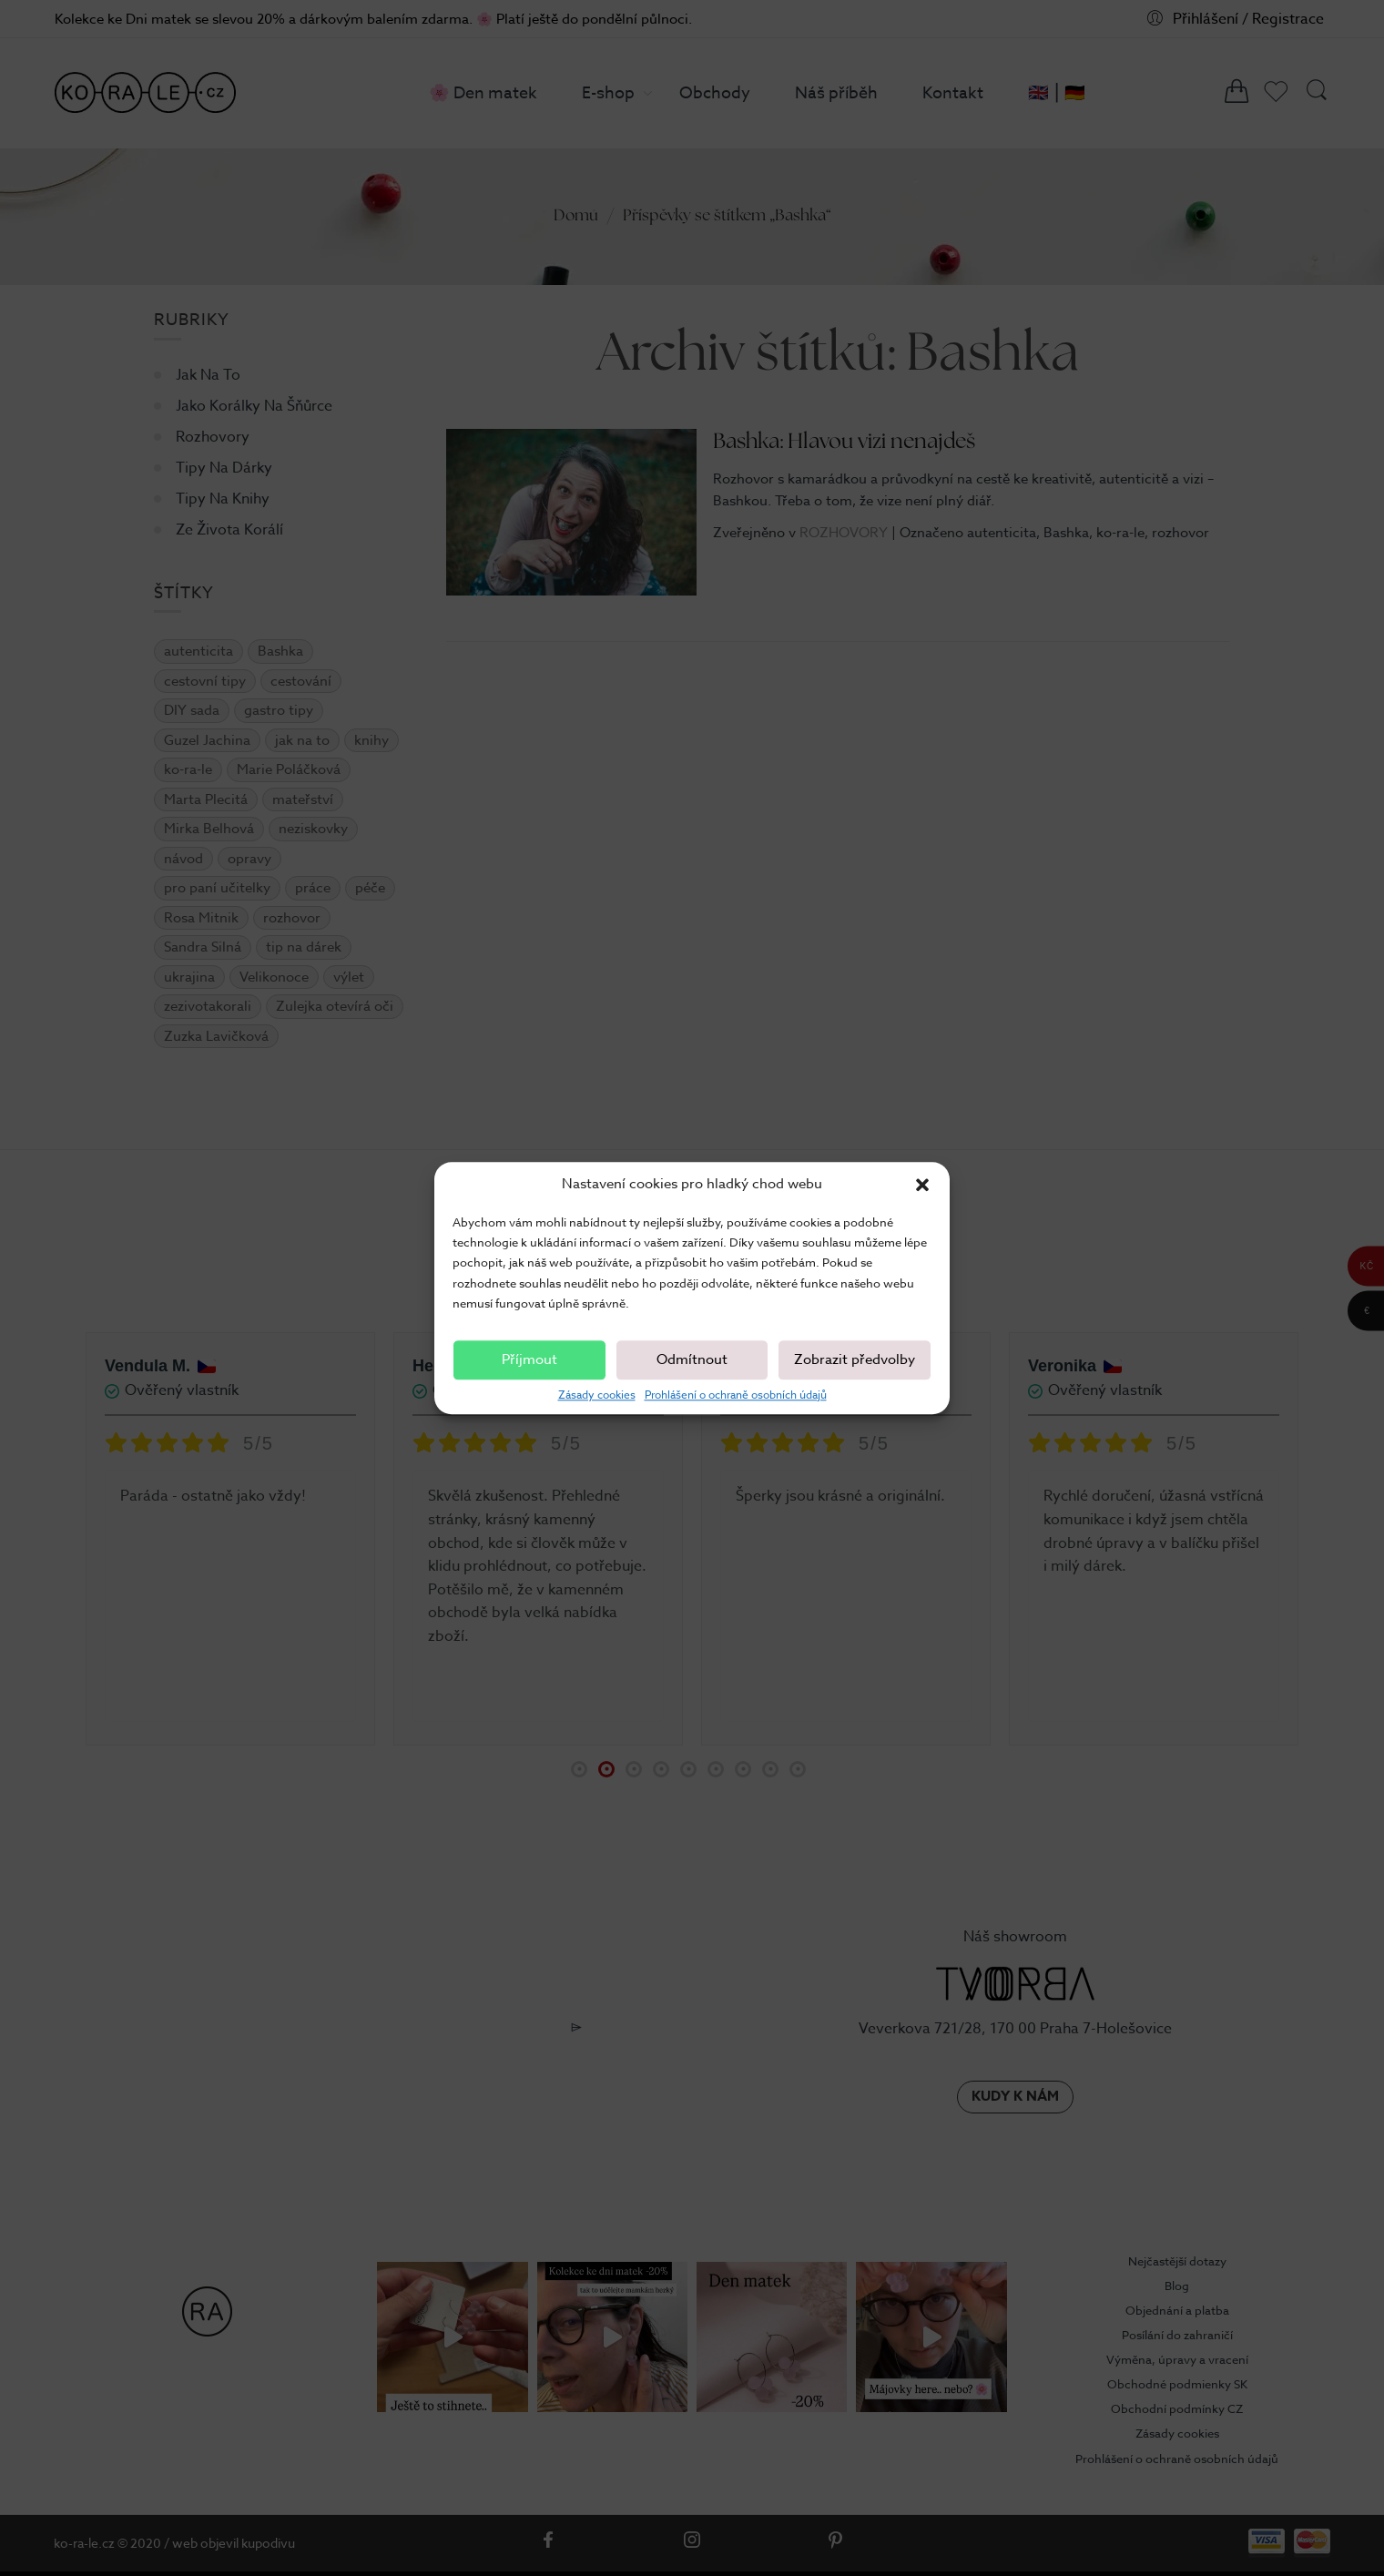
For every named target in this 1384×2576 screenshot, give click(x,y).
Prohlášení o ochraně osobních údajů (736, 1395)
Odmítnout (692, 1360)
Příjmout (529, 1360)
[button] (922, 1185)
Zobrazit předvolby (854, 1360)
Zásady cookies (597, 1395)
